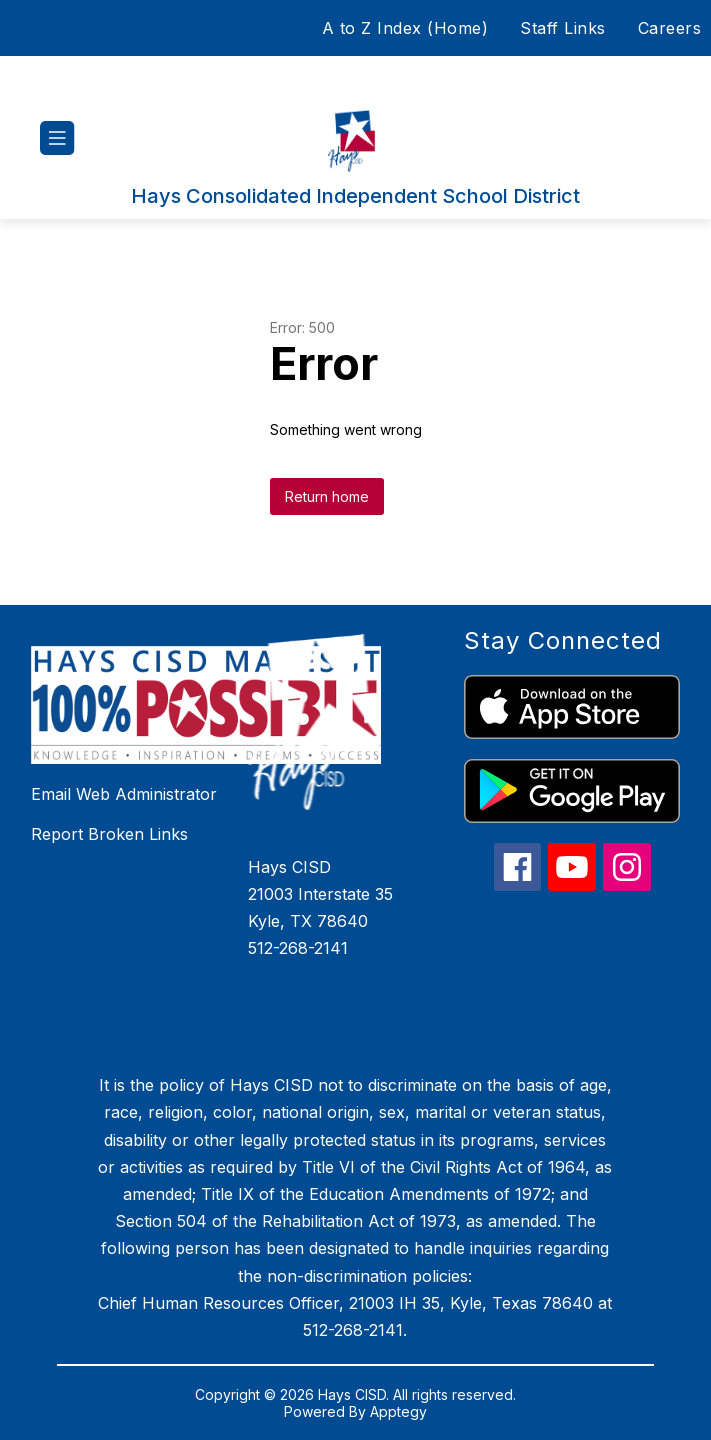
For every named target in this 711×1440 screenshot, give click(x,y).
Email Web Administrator (124, 794)
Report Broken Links (109, 834)
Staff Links (563, 28)
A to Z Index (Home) (405, 28)
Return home (327, 496)
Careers (670, 28)
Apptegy (398, 1411)
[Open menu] (57, 138)
